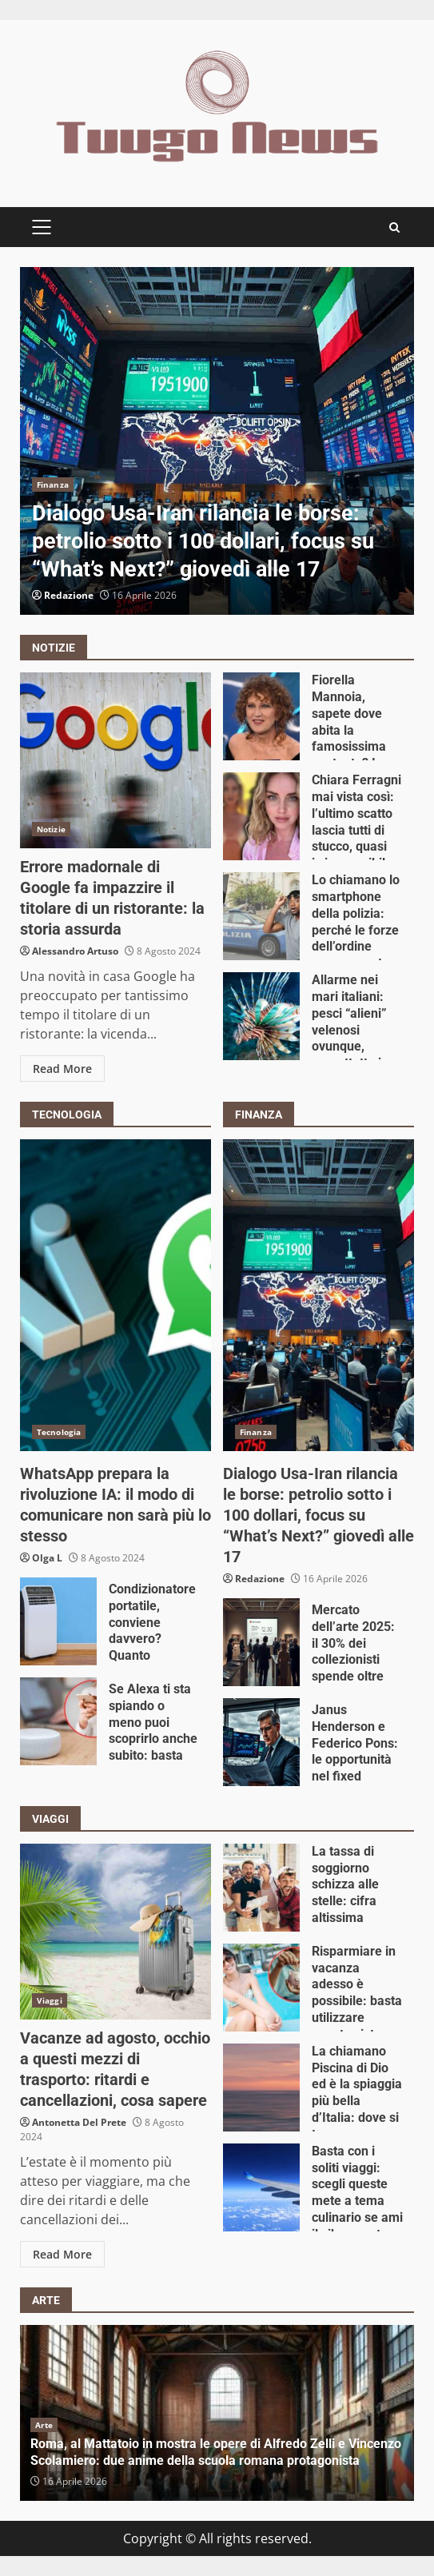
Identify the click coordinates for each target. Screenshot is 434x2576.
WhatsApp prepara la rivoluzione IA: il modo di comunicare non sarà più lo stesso (115, 1295)
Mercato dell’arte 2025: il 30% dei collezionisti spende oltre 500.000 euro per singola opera (261, 1642)
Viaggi (49, 2000)
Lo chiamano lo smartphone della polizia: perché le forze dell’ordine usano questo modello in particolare (261, 916)
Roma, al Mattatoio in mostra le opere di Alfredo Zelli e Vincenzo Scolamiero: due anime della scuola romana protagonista (215, 2452)
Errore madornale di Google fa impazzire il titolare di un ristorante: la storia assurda (115, 760)
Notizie (51, 829)
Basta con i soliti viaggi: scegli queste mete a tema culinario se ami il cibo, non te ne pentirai (261, 2187)
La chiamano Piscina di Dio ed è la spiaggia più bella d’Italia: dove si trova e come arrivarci (261, 2087)
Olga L (47, 1558)
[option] (217, 441)
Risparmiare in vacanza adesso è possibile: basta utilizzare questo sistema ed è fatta (261, 1988)
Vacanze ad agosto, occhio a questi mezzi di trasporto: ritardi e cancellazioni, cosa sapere (115, 1932)
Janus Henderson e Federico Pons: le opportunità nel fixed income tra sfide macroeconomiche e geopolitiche (261, 1742)
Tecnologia (59, 1432)
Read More (62, 1068)
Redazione (69, 595)
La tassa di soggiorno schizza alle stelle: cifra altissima (261, 1888)
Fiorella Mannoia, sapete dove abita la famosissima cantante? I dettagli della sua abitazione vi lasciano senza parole (261, 716)
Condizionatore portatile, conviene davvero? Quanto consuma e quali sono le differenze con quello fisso (58, 1621)
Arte (44, 2424)
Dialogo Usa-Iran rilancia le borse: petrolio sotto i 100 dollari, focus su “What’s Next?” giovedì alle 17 (217, 441)
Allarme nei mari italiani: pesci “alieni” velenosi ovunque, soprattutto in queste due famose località (261, 1016)
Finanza (53, 484)
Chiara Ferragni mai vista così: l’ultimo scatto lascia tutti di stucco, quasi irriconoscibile (261, 816)
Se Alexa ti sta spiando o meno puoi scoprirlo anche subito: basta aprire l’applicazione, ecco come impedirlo (58, 1721)
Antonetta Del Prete (79, 2122)
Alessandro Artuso (75, 951)
